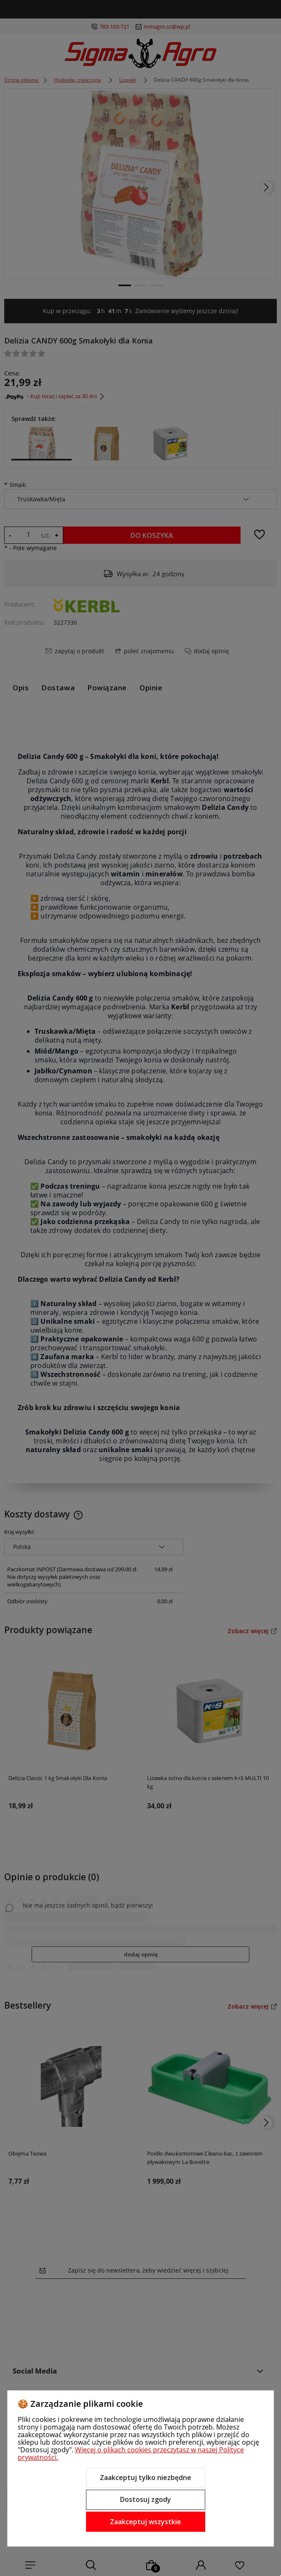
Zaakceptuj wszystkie (145, 2521)
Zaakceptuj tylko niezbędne (145, 2477)
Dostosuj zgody (145, 2499)
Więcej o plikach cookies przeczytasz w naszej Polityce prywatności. (131, 2453)
